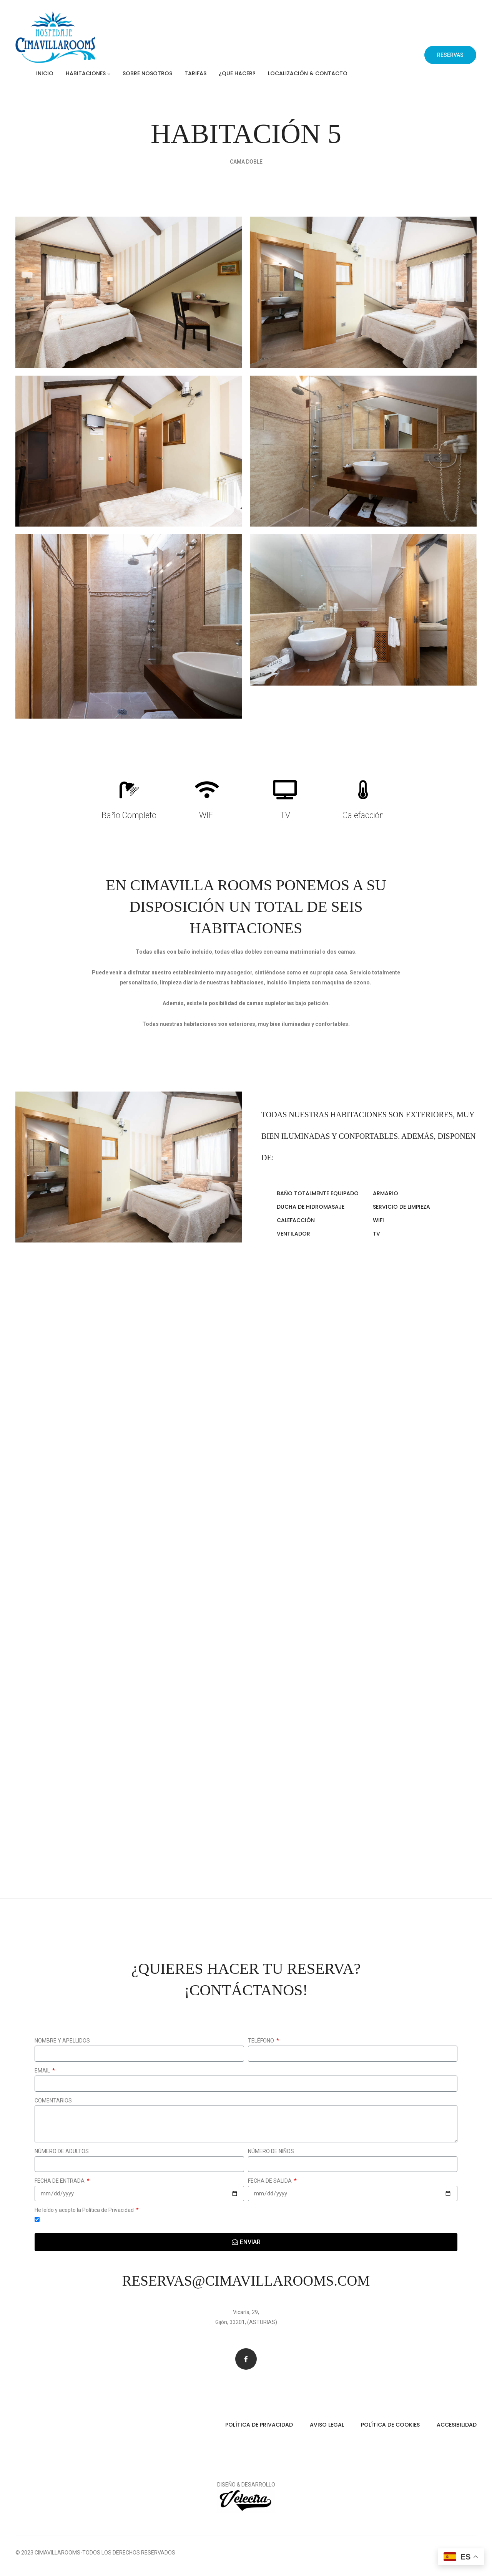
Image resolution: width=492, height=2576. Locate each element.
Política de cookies (390, 2425)
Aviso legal (327, 2425)
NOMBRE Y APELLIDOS (62, 2041)
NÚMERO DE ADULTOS (62, 2151)
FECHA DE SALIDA (270, 2181)
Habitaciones (86, 73)
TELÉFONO (261, 2041)
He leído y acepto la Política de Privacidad (85, 2210)
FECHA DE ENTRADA (60, 2181)
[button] (450, 55)
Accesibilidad (457, 2425)
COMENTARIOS (53, 2100)
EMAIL (43, 2070)
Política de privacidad (259, 2425)
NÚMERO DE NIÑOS (271, 2151)
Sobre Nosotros (147, 73)
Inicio (44, 73)
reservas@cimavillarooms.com (246, 2280)
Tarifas (195, 73)
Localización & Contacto (307, 73)
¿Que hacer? (237, 73)
